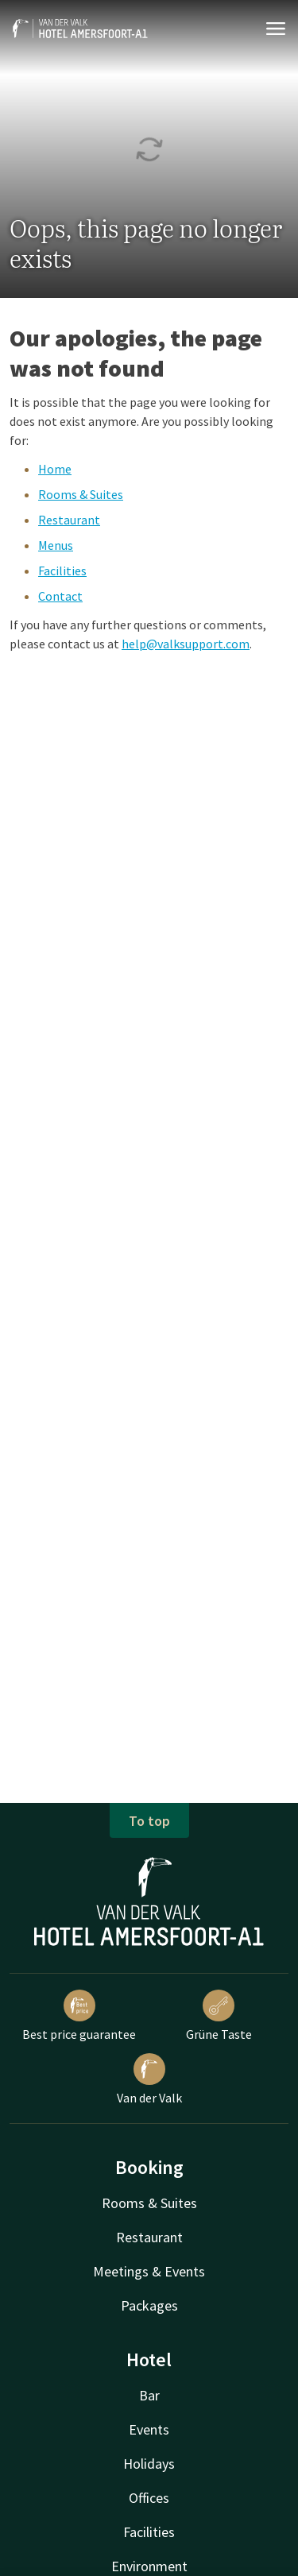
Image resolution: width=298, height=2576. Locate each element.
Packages (149, 2305)
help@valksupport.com (186, 644)
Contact (60, 596)
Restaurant (69, 520)
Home (55, 469)
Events (149, 2429)
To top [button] (149, 1821)
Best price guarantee (79, 2016)
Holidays (149, 2463)
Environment (149, 2566)
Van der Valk (149, 2079)
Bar (149, 2395)
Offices (149, 2498)
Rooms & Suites (80, 494)
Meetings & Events (149, 2271)
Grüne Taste (219, 2016)
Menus (55, 545)
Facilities (62, 570)
